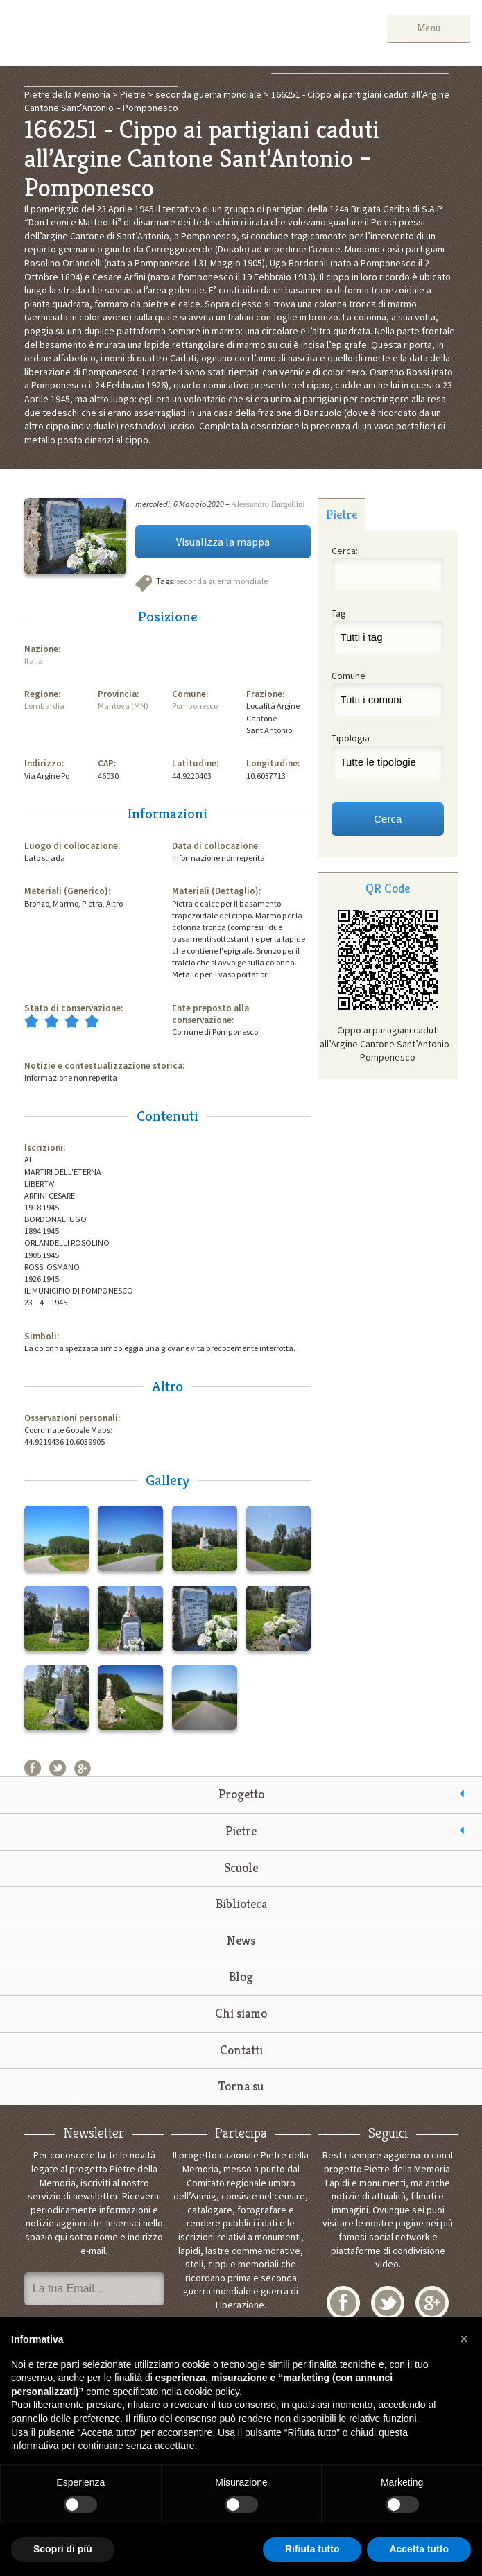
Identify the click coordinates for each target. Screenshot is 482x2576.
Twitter (57, 1768)
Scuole (241, 1867)
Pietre (241, 1831)
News (241, 1940)
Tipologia (351, 738)
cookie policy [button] (211, 2391)
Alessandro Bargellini (268, 504)
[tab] (341, 514)
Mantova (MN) (123, 706)
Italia (33, 660)
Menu (428, 28)
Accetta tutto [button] (419, 2548)
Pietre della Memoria (116, 33)
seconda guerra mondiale (222, 581)
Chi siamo (241, 2013)
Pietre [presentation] (341, 514)
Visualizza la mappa (223, 542)
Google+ (82, 1768)
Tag (339, 613)
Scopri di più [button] (62, 2548)
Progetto (241, 1794)
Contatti (241, 2050)
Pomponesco (195, 706)
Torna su (241, 2086)
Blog (241, 1976)
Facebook (32, 1768)
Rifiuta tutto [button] (312, 2548)
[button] (464, 2339)
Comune (348, 675)
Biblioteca (241, 1904)
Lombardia (44, 706)
